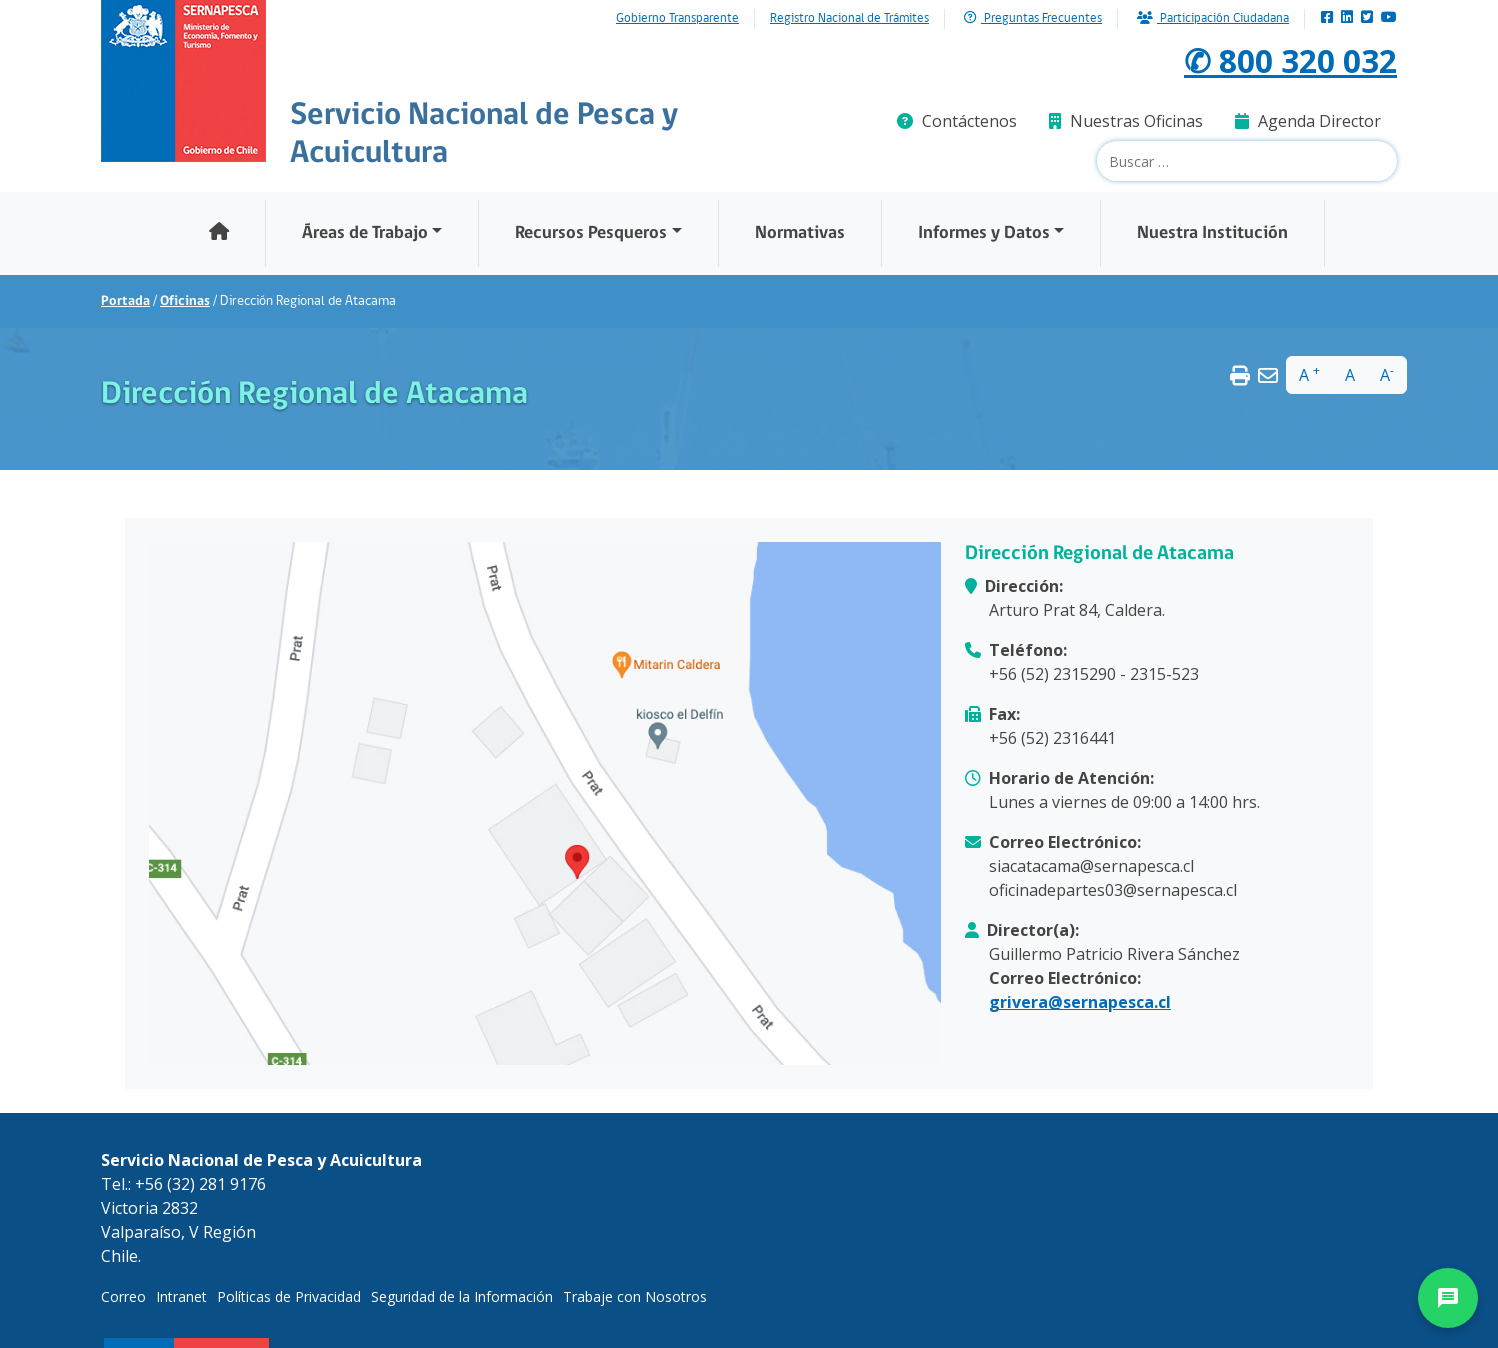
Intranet (181, 1296)
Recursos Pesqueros (591, 233)
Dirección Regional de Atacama (1099, 554)
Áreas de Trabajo (365, 233)
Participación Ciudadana (1213, 18)
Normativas (800, 233)
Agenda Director (1308, 121)
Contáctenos (957, 121)
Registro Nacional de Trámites (849, 19)
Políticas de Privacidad (289, 1296)
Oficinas (185, 301)
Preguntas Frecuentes (1033, 18)
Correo (123, 1296)
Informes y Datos (984, 233)
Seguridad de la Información (462, 1296)
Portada (125, 301)
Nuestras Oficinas (1126, 121)
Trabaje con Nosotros (635, 1296)
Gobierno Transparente (677, 19)
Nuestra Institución (1212, 233)
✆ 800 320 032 (1290, 60)
